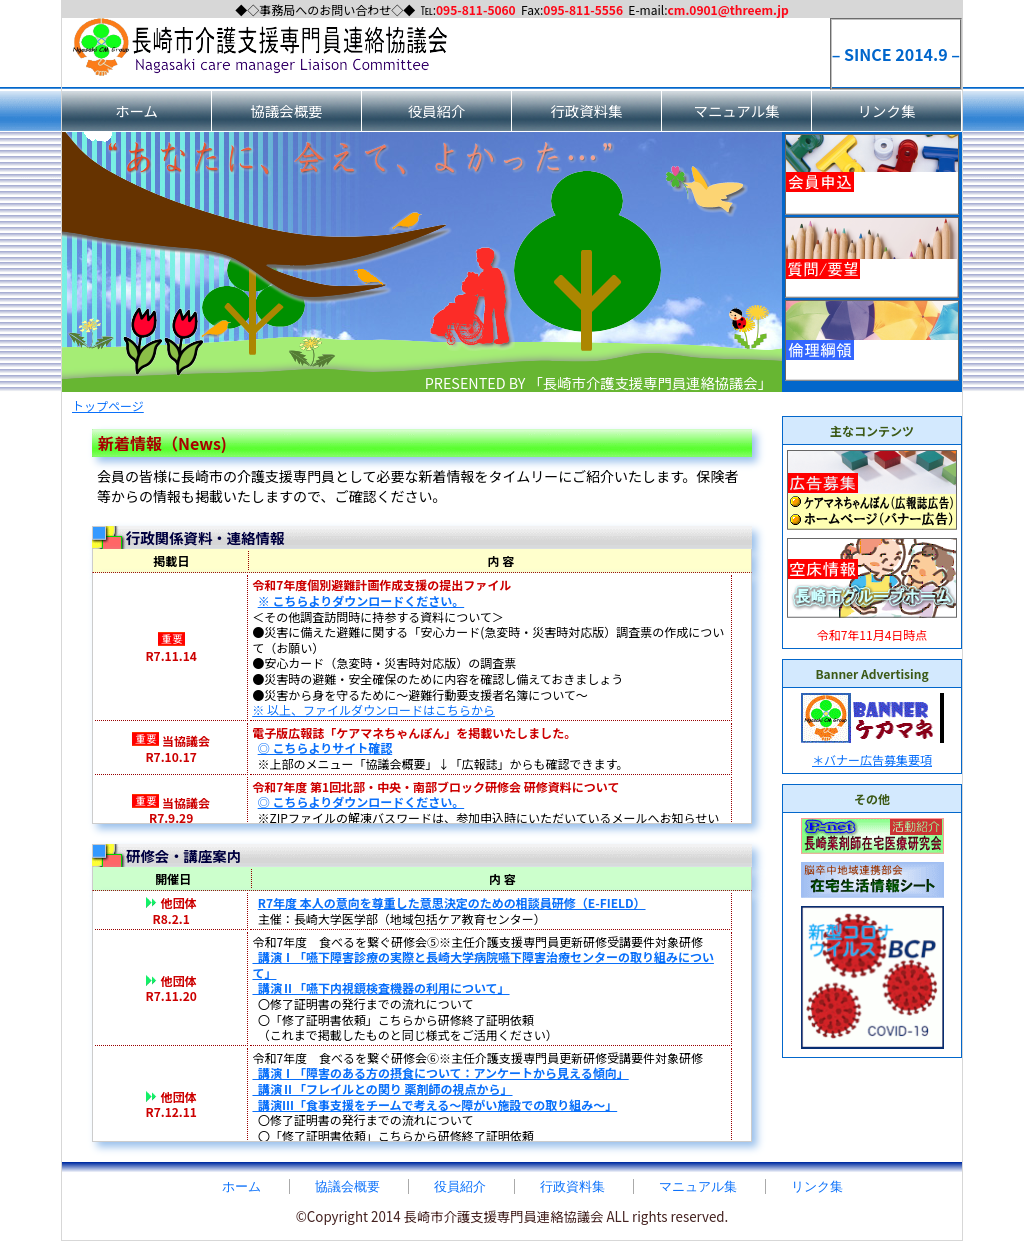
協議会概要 (287, 110)
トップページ (108, 405)
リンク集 (887, 110)
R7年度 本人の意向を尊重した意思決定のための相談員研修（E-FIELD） (452, 902)
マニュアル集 (737, 110)
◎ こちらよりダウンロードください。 (361, 801)
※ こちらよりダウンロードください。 (361, 600)
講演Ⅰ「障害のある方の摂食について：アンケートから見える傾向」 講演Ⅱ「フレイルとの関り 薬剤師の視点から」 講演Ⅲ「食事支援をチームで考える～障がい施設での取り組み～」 (440, 1088)
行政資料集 (587, 110)
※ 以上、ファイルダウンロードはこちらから (373, 709)
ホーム (136, 110)
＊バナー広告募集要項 (872, 759)
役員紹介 (437, 110)
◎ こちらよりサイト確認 (325, 747)
